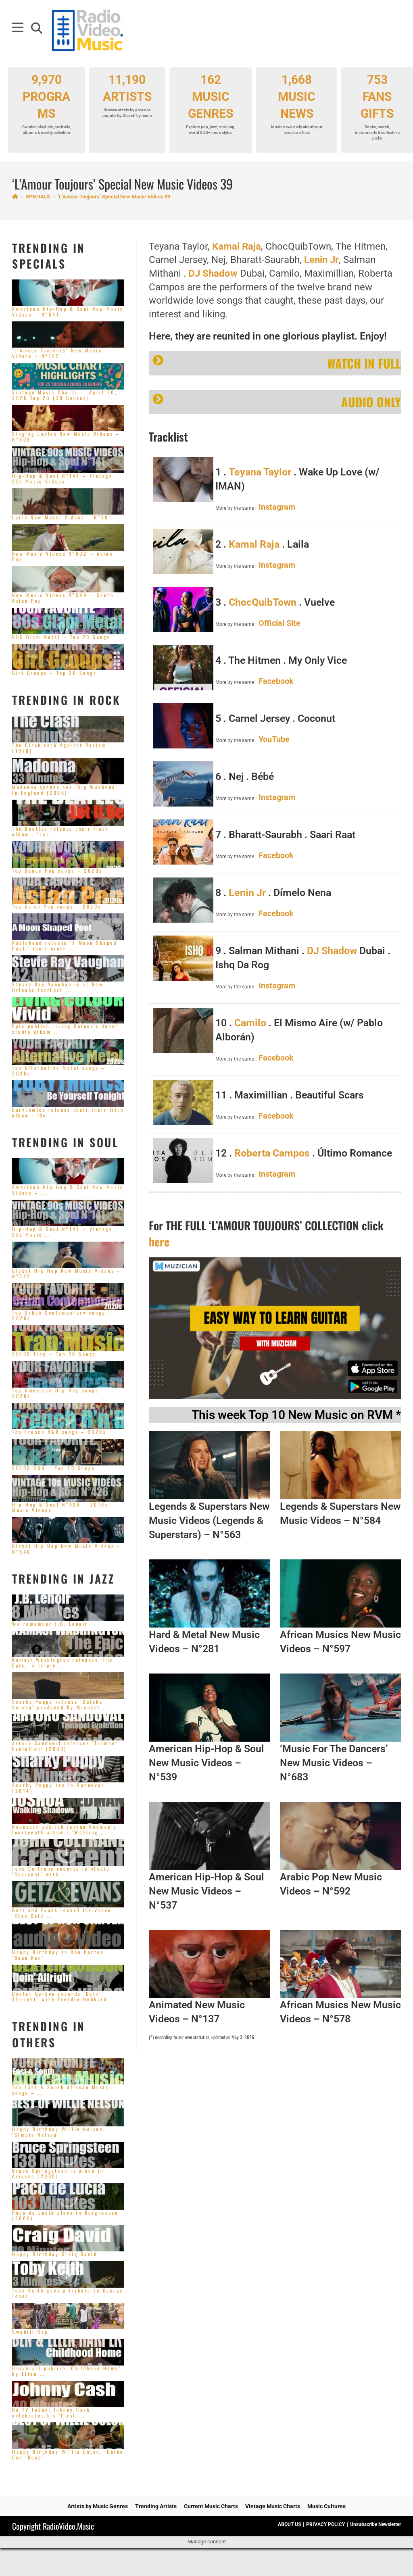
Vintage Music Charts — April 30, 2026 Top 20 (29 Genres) (64, 395)
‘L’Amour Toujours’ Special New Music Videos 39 (114, 197)
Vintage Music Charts (272, 2506)
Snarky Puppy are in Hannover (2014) (58, 1788)
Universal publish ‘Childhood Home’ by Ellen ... (66, 2371)
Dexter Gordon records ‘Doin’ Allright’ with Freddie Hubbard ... (64, 1996)
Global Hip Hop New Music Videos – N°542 (66, 1273)
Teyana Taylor (260, 472)
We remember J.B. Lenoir (50, 1623)
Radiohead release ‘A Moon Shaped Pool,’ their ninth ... (64, 945)
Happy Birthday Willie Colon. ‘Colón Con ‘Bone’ (68, 2454)
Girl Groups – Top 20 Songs (54, 672)
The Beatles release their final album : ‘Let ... (60, 831)
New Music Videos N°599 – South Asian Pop (63, 598)
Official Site (279, 623)
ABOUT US (289, 2524)
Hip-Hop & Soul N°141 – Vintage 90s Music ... (62, 1231)
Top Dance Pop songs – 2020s (57, 870)
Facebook (276, 681)
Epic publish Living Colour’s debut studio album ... (65, 1029)
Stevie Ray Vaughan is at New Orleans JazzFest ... (57, 987)
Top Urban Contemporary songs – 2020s (62, 1315)
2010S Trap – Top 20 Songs (54, 1354)
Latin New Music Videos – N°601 (62, 517)
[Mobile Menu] (18, 30)
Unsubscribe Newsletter (375, 2524)
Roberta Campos (272, 1153)
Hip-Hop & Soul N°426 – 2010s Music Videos (60, 1507)
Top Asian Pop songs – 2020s (56, 906)
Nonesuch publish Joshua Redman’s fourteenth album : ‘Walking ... (64, 1829)
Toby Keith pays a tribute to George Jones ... (67, 2293)
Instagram (277, 507)
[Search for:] (34, 30)
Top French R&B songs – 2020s (59, 1431)
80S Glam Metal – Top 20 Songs (61, 637)
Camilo (250, 1023)
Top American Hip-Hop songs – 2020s (58, 1393)
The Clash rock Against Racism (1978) (59, 748)
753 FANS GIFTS (377, 107)
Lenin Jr (321, 259)
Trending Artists (156, 2506)
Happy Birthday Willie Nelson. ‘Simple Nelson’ (58, 2132)
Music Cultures (326, 2506)
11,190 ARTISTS (127, 96)
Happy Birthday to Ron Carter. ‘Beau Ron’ (59, 1955)
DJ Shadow (213, 273)
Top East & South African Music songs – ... (60, 2090)
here (159, 1241)
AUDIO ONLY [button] (277, 402)
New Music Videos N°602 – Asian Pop (62, 556)
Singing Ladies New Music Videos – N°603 (66, 436)
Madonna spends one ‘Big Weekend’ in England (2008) (65, 790)
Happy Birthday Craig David (54, 2254)
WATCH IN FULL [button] (277, 363)
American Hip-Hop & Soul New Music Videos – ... (68, 1190)
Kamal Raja (236, 246)
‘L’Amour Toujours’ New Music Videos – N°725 (57, 353)
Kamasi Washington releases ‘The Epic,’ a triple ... (62, 1662)
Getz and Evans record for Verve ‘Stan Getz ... (62, 1913)
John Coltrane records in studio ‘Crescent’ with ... (61, 1871)
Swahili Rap (30, 2331)
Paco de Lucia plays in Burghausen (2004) (65, 2215)
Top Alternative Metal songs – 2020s (59, 1070)
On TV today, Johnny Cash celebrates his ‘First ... (51, 2412)
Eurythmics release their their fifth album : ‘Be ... (68, 1112)
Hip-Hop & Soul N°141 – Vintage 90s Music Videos (62, 478)
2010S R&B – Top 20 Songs (53, 1468)
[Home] (15, 197)
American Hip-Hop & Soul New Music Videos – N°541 (68, 311)
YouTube (274, 739)
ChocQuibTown (262, 602)
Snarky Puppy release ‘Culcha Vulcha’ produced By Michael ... (61, 1704)
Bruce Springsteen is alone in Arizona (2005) (58, 2173)
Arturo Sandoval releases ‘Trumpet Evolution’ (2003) (65, 1746)
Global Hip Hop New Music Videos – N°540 (66, 1548)
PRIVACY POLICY (325, 2524)
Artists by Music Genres (97, 2506)
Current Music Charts (211, 2506)
